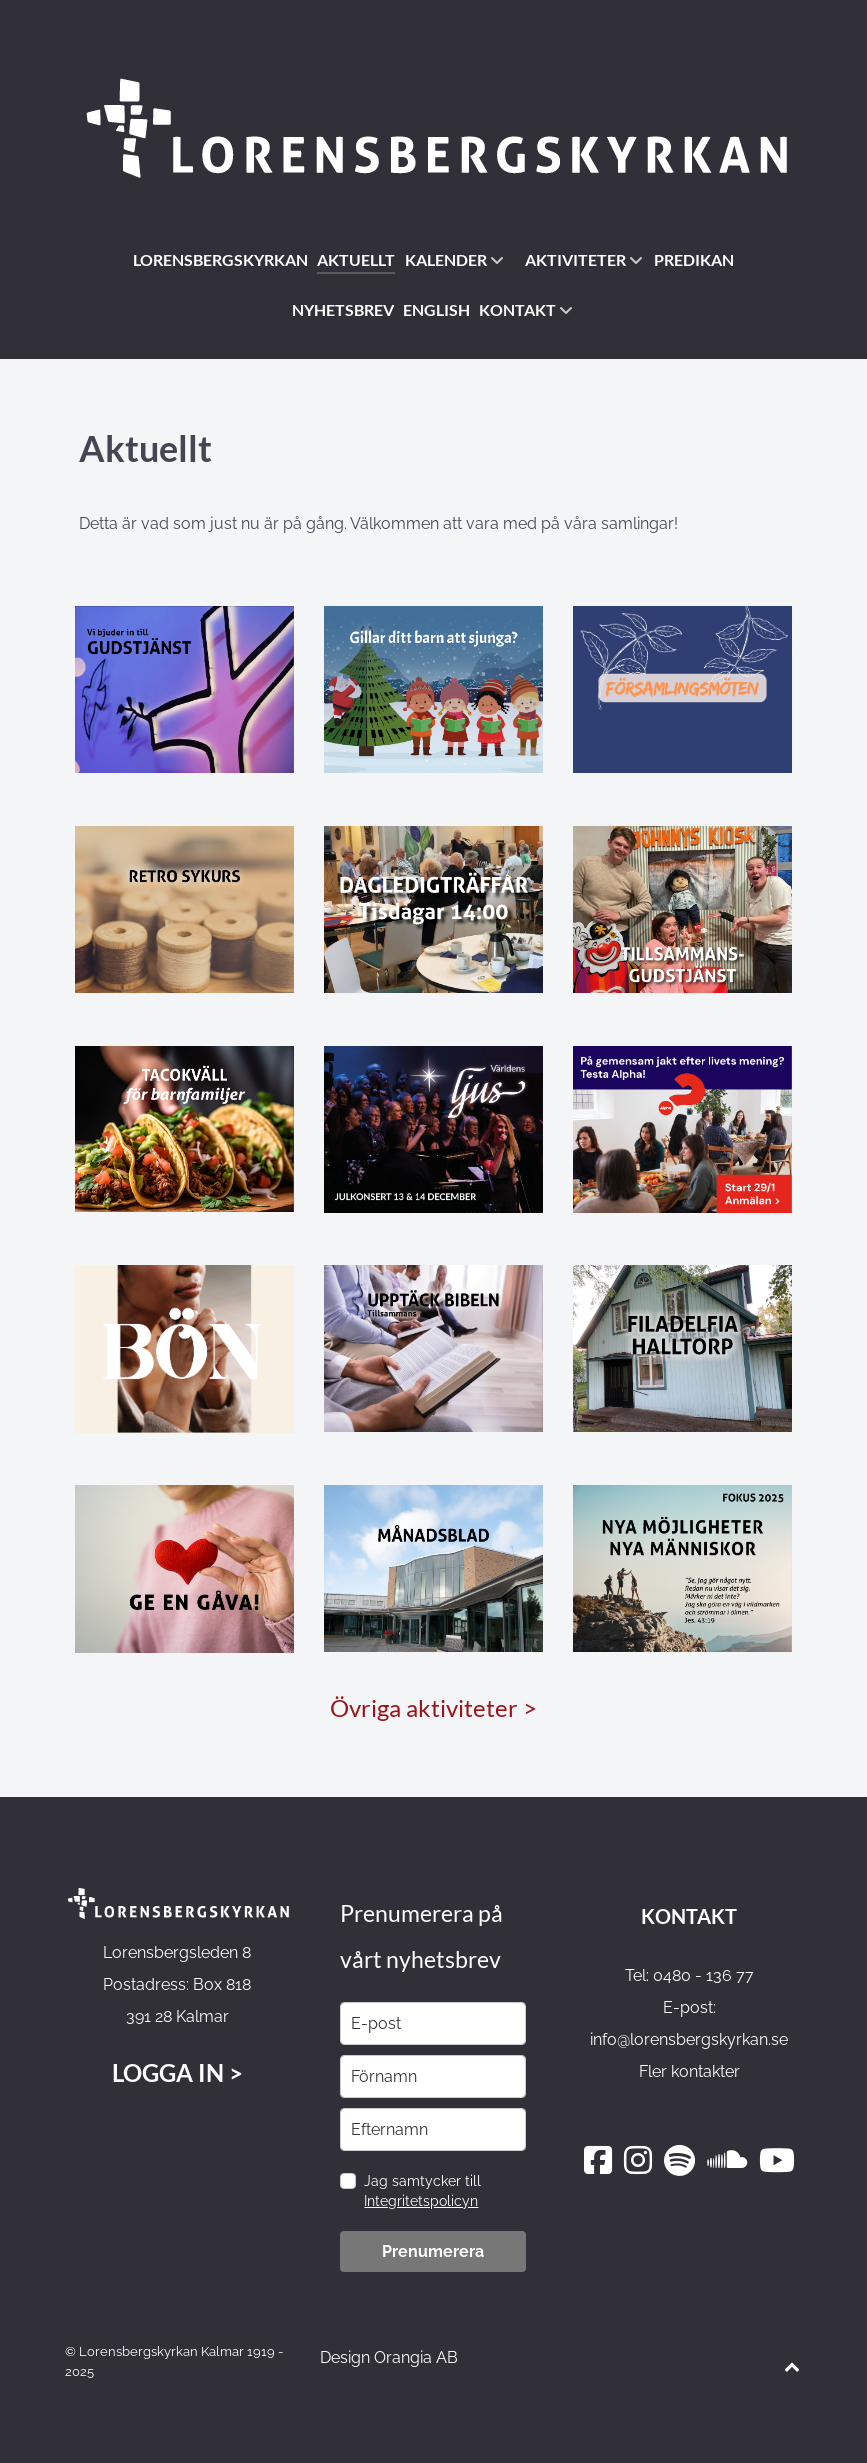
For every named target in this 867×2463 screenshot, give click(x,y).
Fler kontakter (689, 2071)
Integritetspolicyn (421, 2201)
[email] (433, 2023)
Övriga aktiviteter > (433, 1707)
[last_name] (433, 2129)
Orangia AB (416, 2357)
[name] (433, 2076)
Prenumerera (433, 2251)
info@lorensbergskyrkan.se (689, 2039)
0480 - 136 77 (703, 1975)
